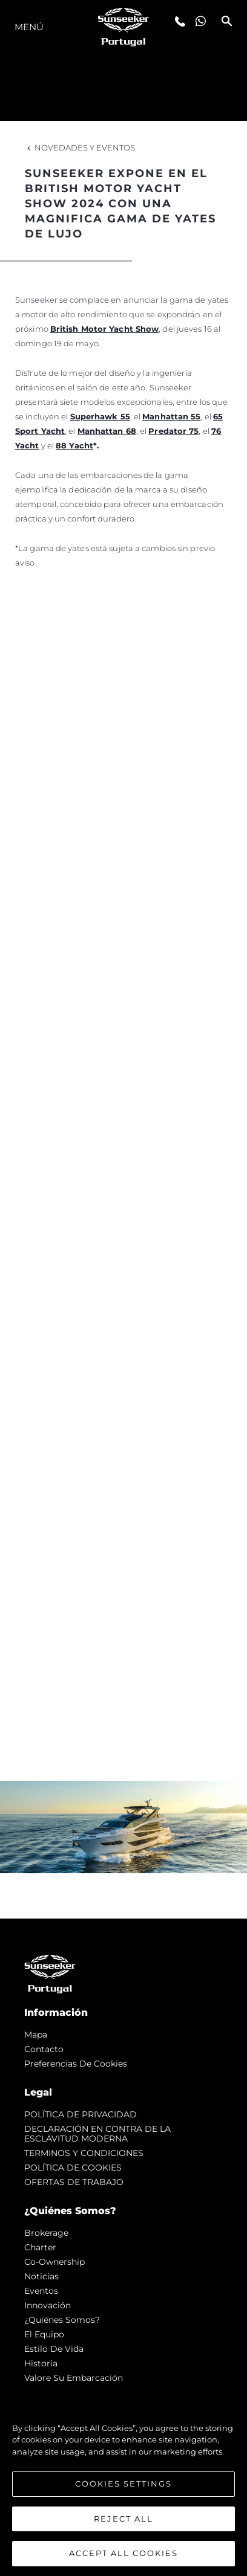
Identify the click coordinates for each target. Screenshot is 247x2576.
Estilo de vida (54, 2348)
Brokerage (46, 2232)
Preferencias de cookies (75, 2063)
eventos (41, 2290)
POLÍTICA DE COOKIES (73, 2167)
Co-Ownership (54, 2261)
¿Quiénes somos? (62, 2319)
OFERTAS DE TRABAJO (73, 2182)
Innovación (47, 2305)
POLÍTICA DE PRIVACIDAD (80, 2114)
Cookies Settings (123, 2484)
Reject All (123, 2519)
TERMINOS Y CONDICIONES (83, 2153)
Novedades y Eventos (80, 147)
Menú (29, 27)
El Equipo (44, 2334)
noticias (41, 2276)
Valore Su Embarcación (73, 2377)
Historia (41, 2363)
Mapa (35, 2034)
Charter (40, 2247)
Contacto (44, 2049)
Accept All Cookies (123, 2554)
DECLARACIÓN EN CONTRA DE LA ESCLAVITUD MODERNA (97, 2133)
